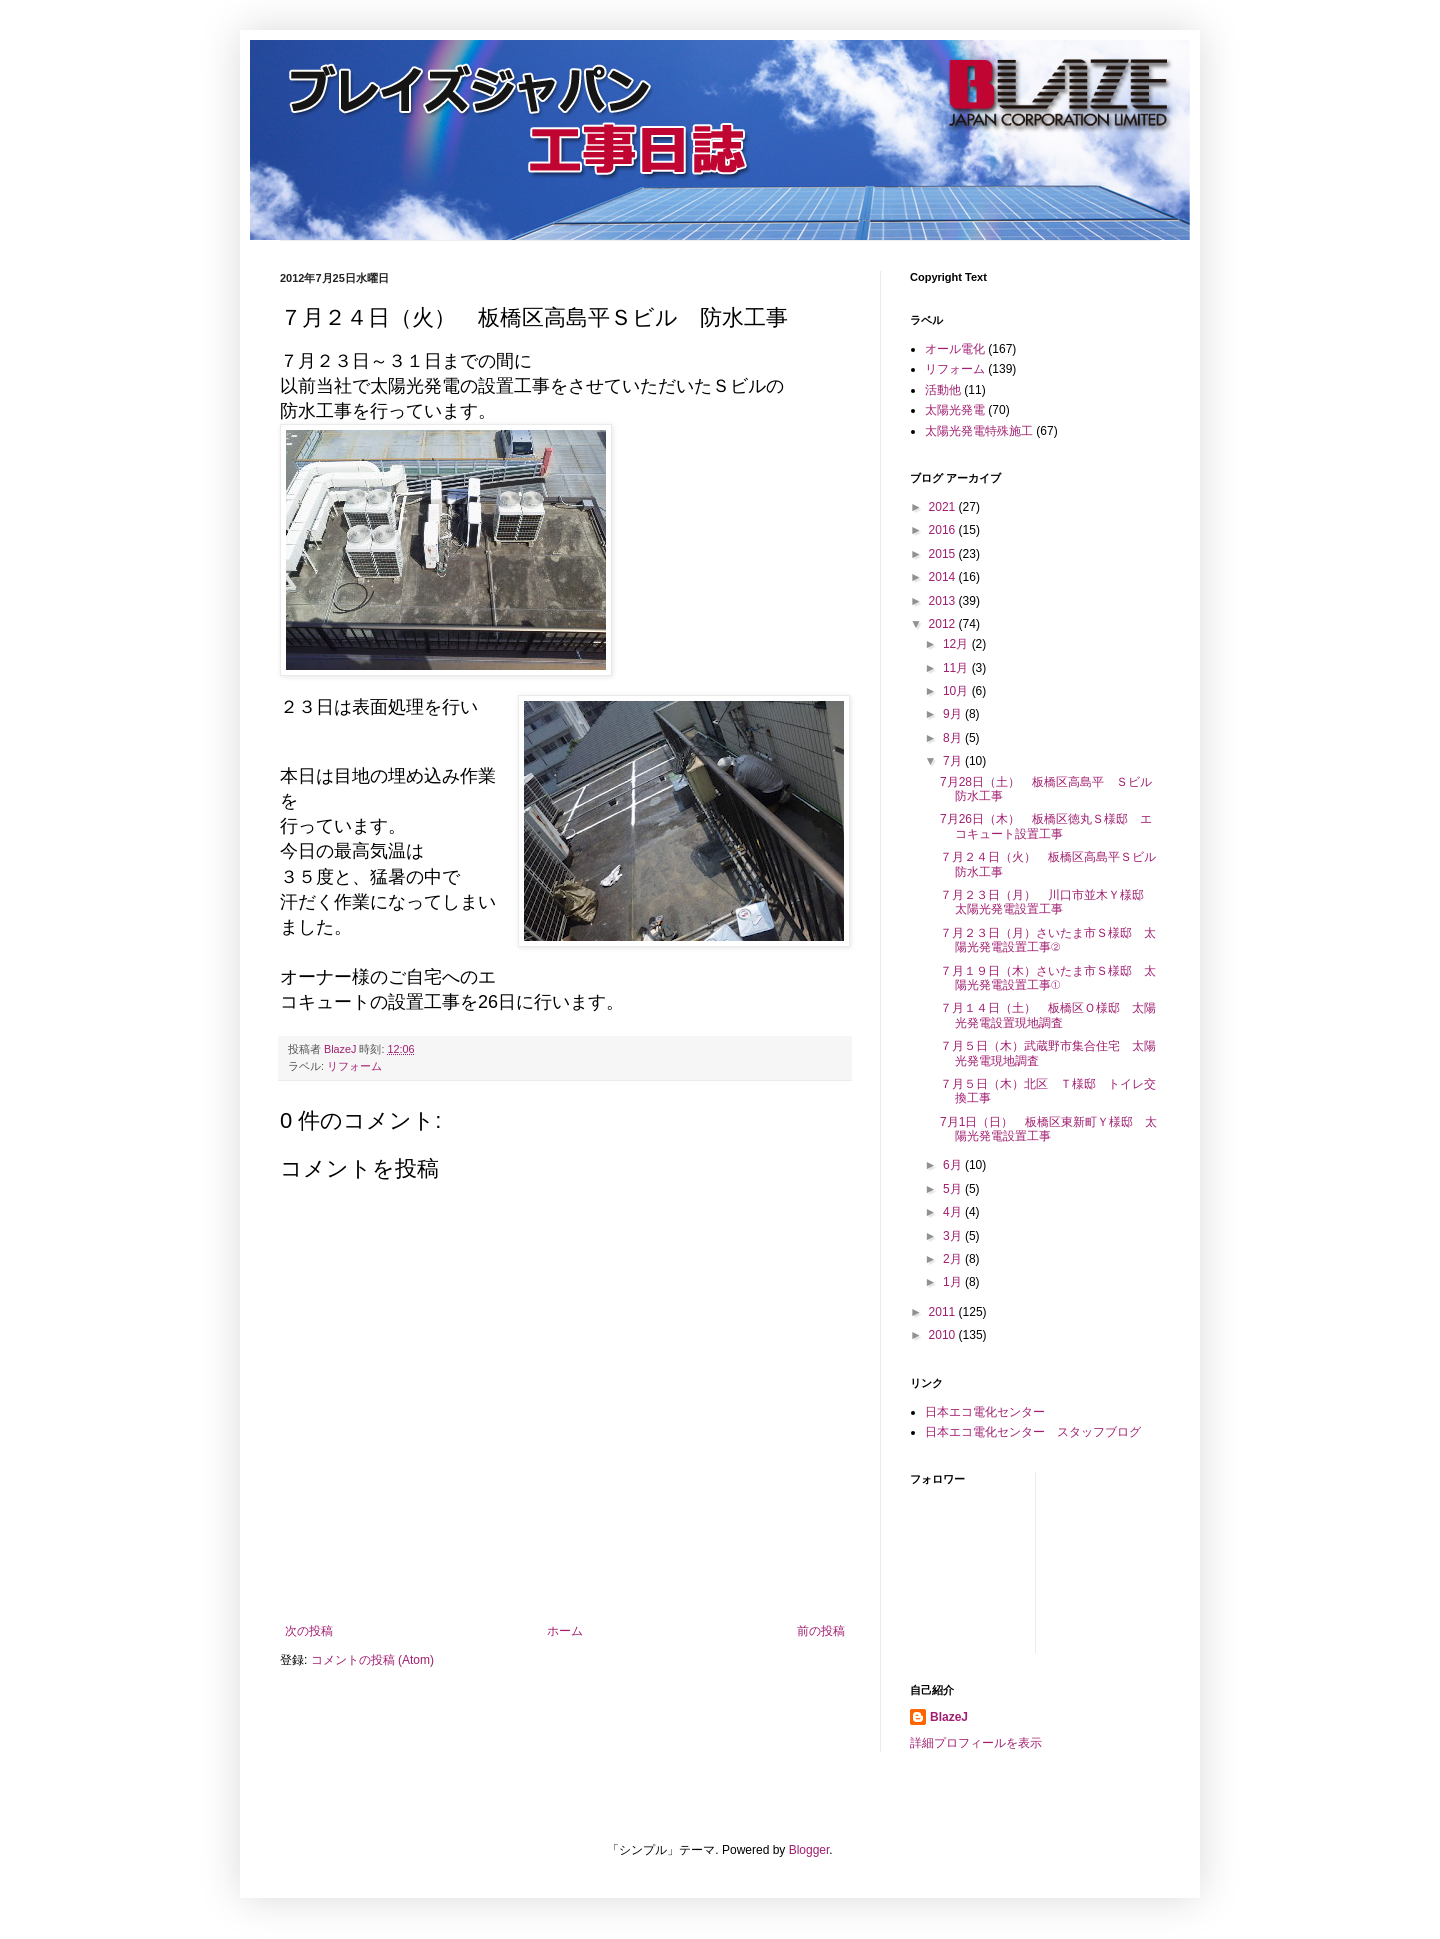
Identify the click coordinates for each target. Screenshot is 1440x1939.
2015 (944, 554)
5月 (954, 1189)
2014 (944, 577)
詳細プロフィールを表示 (976, 1743)
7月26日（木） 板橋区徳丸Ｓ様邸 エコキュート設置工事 (1046, 826)
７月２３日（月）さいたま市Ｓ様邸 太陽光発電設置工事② (1048, 940)
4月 (954, 1212)
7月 (954, 761)
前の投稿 (821, 1631)
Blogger (809, 1850)
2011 (944, 1312)
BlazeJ (949, 1717)
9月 (954, 714)
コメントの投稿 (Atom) (372, 1660)
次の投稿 (309, 1631)
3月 (954, 1236)
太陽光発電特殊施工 (979, 431)
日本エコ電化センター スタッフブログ (1033, 1432)
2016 (944, 530)
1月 (954, 1282)
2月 (954, 1259)
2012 (944, 624)
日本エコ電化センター (985, 1412)
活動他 (943, 390)
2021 (944, 507)
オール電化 (955, 349)
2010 (944, 1335)
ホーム (565, 1631)
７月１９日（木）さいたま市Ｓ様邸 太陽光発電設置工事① (1048, 978)
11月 (957, 668)
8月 (954, 738)
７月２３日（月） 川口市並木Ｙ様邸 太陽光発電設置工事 (1048, 902)
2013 (944, 601)
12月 (957, 644)
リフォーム (354, 1066)
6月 (954, 1165)
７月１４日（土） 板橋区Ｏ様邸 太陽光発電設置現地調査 (1048, 1015)
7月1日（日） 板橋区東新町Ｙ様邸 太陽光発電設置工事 (1048, 1129)
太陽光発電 (955, 410)
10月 (957, 691)
